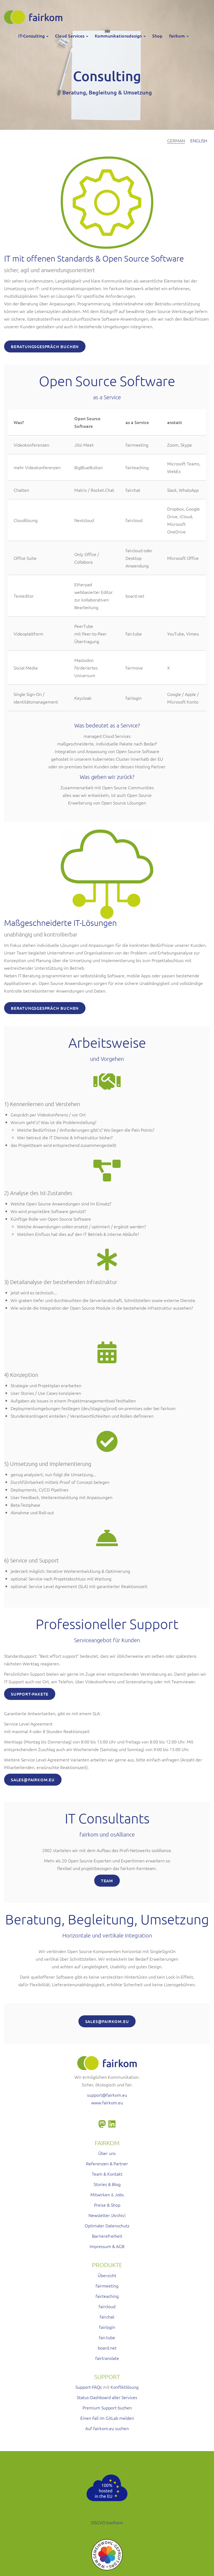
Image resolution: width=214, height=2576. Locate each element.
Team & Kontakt (107, 2174)
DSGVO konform (107, 2522)
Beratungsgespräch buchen (45, 346)
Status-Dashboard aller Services (107, 2397)
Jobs (119, 2194)
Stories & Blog (107, 2184)
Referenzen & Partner (107, 2163)
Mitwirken (100, 2194)
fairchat (107, 2317)
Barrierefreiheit (107, 2236)
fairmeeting (107, 2286)
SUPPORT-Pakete (29, 1694)
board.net (107, 2348)
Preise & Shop (107, 2205)
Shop (157, 36)
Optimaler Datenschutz (107, 2225)
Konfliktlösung (125, 2387)
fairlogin (107, 2327)
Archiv (118, 2215)
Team (107, 1880)
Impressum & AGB (107, 2246)
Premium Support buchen (107, 2408)
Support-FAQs (88, 2387)
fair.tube (107, 2337)
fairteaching (107, 2296)
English (198, 140)
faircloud (107, 2306)
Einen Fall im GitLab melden (107, 2418)
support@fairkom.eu (107, 2095)
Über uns (107, 2153)
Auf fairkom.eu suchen (107, 2428)
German (176, 140)
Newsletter (99, 2215)
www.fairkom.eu (107, 2102)
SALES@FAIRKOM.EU (33, 1779)
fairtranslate (107, 2358)
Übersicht (107, 2275)
